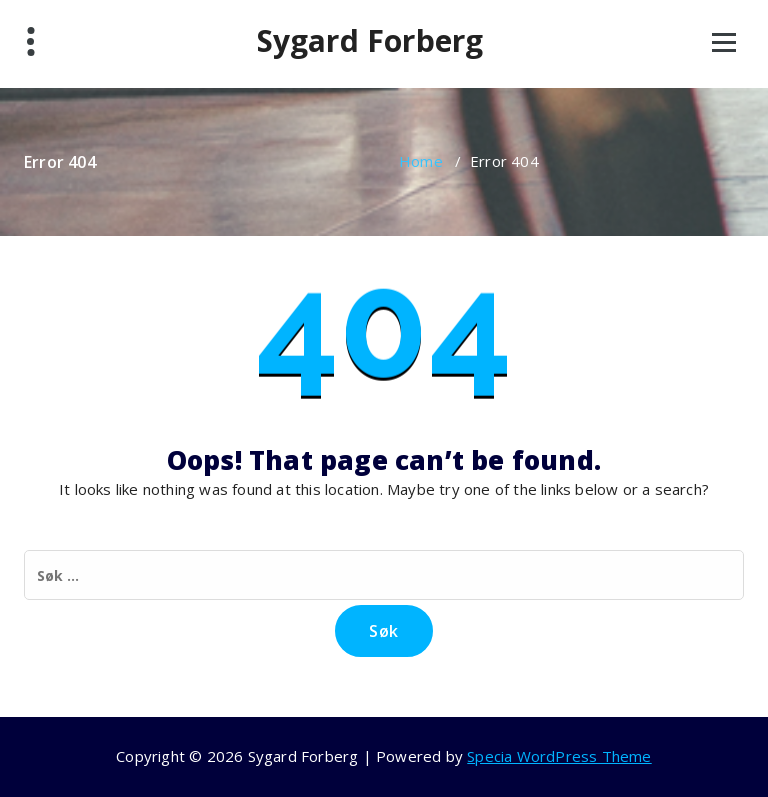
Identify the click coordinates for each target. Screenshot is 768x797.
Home (421, 161)
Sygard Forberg (370, 41)
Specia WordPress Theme (559, 756)
